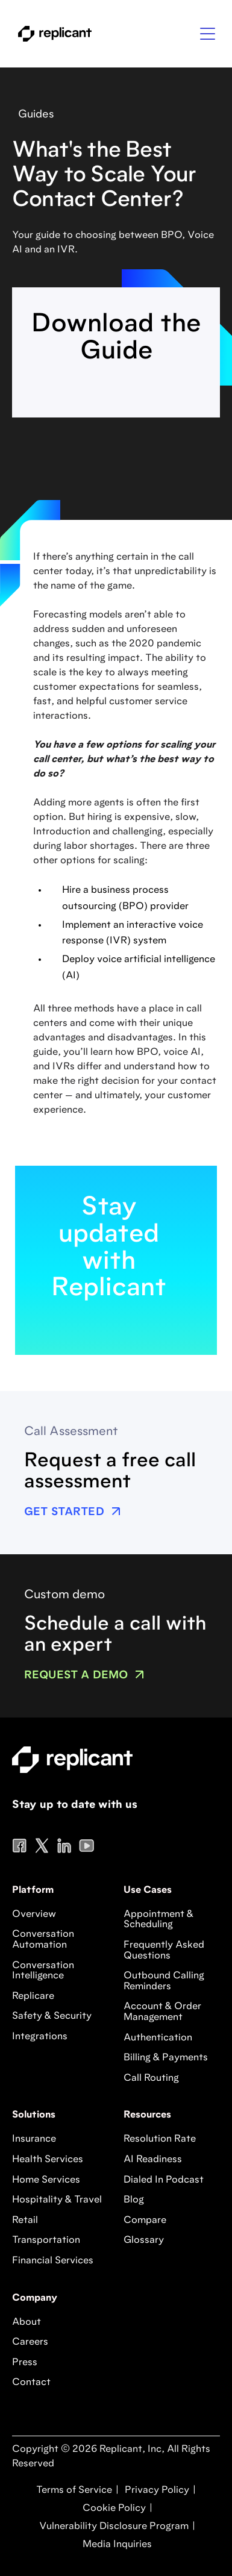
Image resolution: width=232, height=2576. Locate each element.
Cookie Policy (113, 2508)
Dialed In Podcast (164, 2180)
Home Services (46, 2180)
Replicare (33, 1996)
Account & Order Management (162, 2012)
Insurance (34, 2139)
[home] (52, 34)
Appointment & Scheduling (158, 1920)
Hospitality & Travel (57, 2200)
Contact (31, 2382)
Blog (134, 2200)
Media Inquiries (116, 2544)
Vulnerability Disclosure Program (113, 2526)
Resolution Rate (160, 2139)
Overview (34, 1914)
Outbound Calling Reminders (164, 1981)
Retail (25, 2220)
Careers (30, 2342)
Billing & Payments (166, 2058)
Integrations (39, 2037)
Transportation (46, 2240)
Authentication (158, 2038)
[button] (207, 34)
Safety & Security (52, 2016)
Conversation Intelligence (43, 1971)
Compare (145, 2220)
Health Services (47, 2160)
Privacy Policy (155, 2490)
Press (24, 2363)
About (26, 2322)
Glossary (144, 2240)
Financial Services (52, 2261)
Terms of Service (74, 2490)
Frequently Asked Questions (164, 1950)
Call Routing (151, 2078)
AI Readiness (153, 2160)
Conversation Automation (43, 1940)
